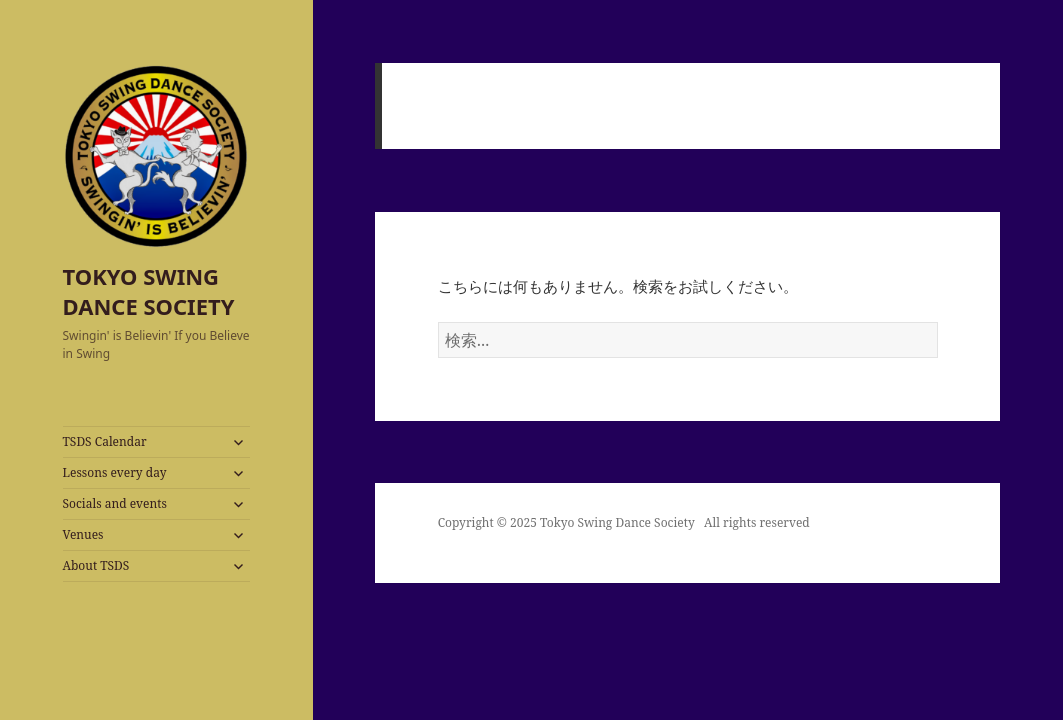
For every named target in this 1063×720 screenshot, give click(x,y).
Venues (83, 534)
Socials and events (115, 503)
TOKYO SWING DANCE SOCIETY (149, 291)
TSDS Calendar (105, 441)
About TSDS (96, 565)
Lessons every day (115, 472)
